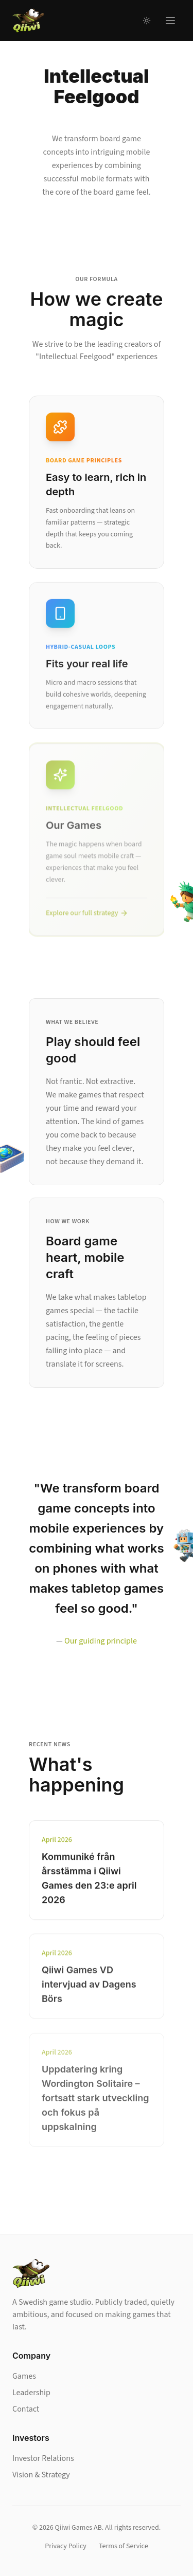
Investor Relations (43, 2458)
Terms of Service (123, 2546)
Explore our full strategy (87, 916)
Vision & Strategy (41, 2474)
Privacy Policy (65, 2546)
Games (24, 2376)
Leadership (31, 2392)
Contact (25, 2409)
